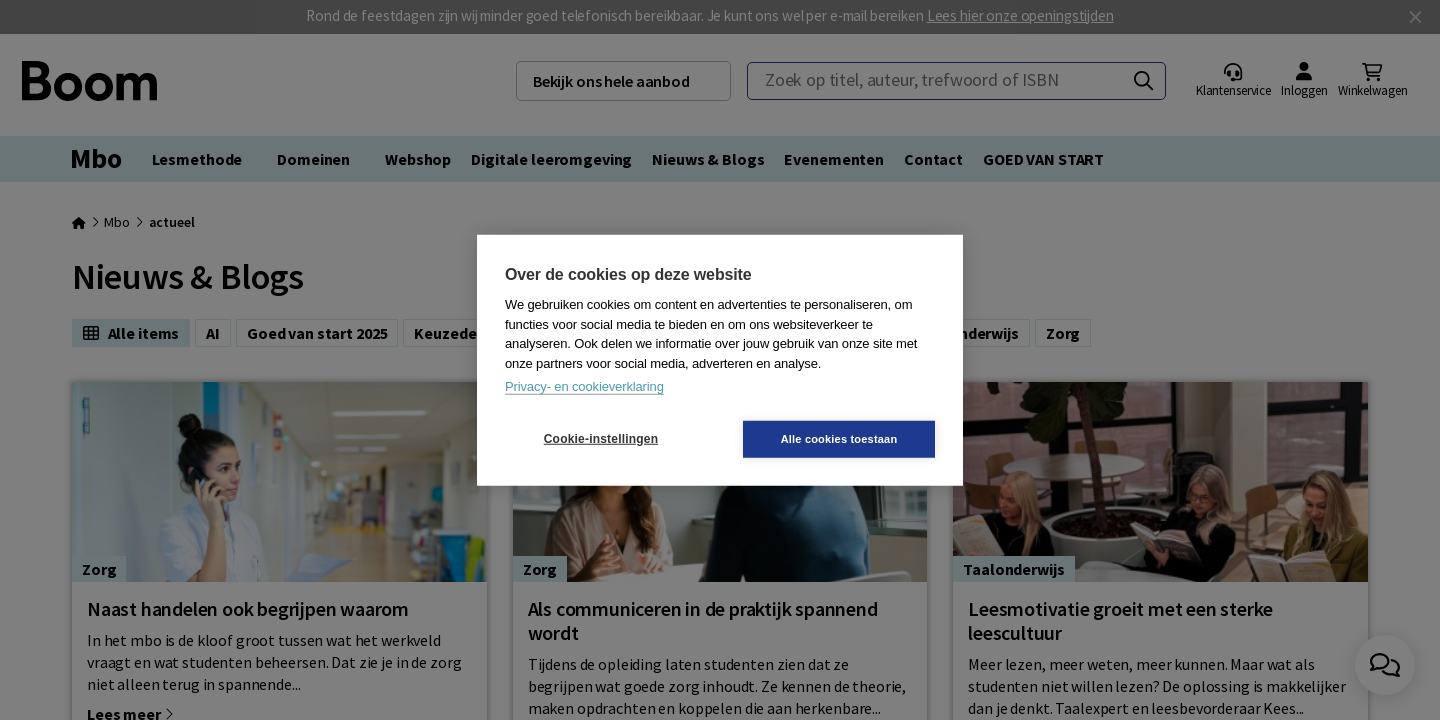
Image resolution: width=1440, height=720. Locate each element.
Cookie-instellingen (601, 439)
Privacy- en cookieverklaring (584, 386)
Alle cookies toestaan (839, 438)
